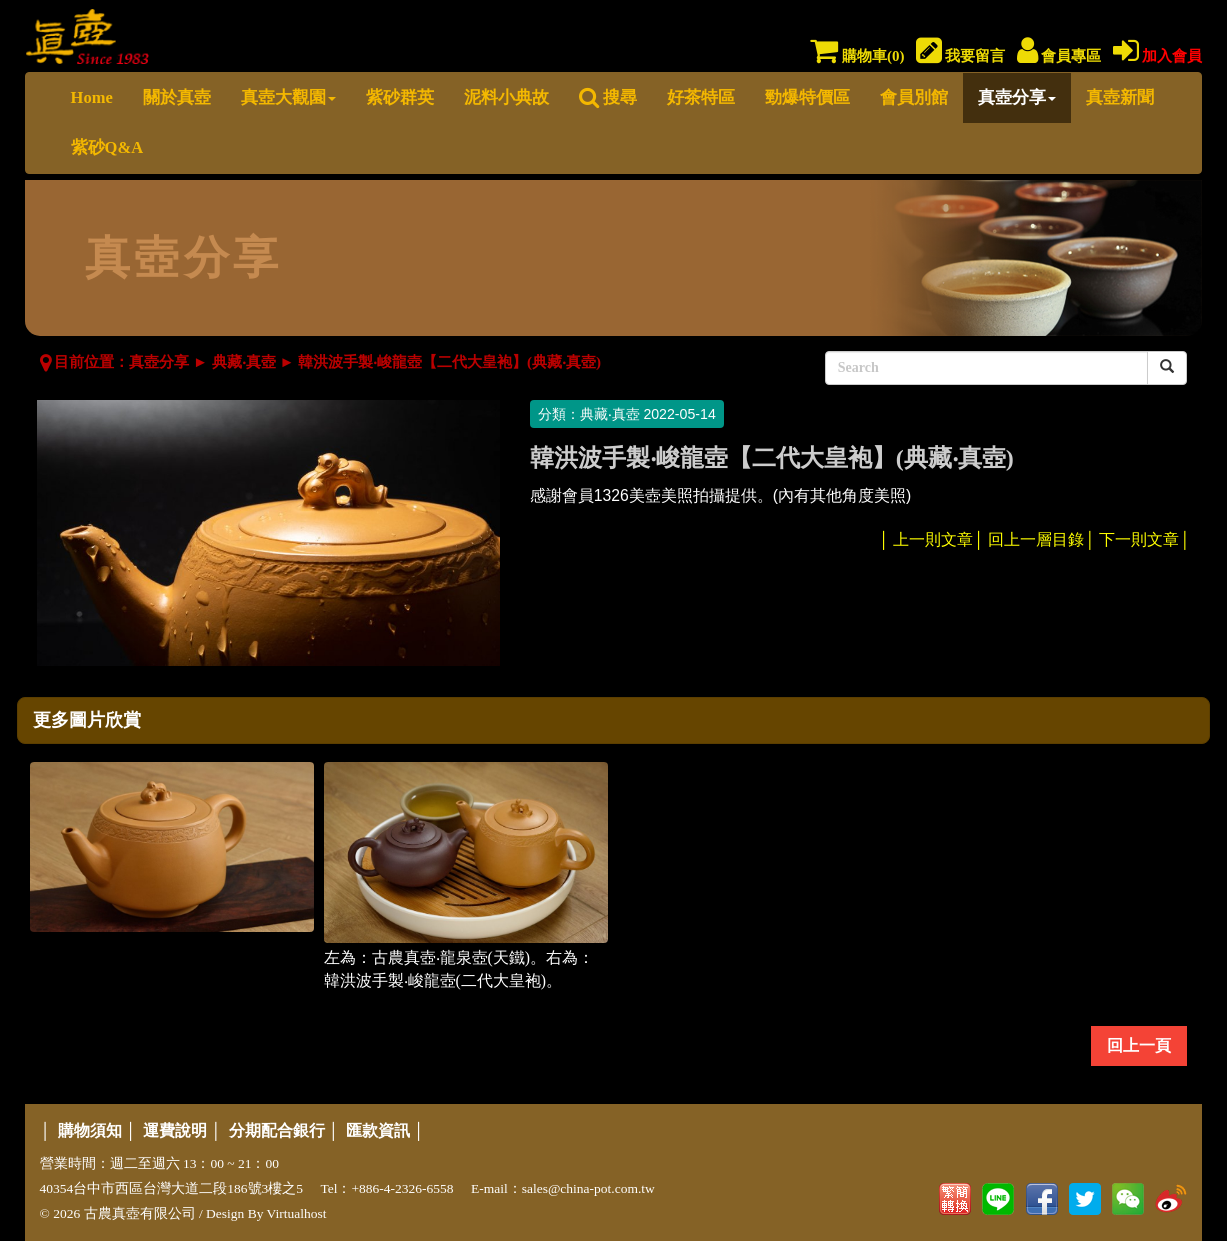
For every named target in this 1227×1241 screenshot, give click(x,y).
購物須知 (90, 1130)
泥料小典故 (506, 97)
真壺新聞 (1120, 97)
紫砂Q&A (107, 147)
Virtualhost (297, 1213)
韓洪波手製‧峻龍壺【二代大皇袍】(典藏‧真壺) (449, 362)
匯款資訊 (378, 1130)
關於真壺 (177, 97)
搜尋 (608, 97)
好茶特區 (701, 97)
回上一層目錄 (1036, 539)
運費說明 (175, 1130)
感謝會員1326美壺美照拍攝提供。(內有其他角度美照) (721, 495)
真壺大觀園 (288, 97)
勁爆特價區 (807, 97)
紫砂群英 (400, 97)
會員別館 (914, 97)
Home (92, 97)
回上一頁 (1139, 1045)
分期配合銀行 (277, 1130)
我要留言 (961, 56)
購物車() (857, 56)
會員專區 (1059, 56)
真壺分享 (1017, 97)
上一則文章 (933, 539)
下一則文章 (1139, 539)
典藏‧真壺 (244, 362)
